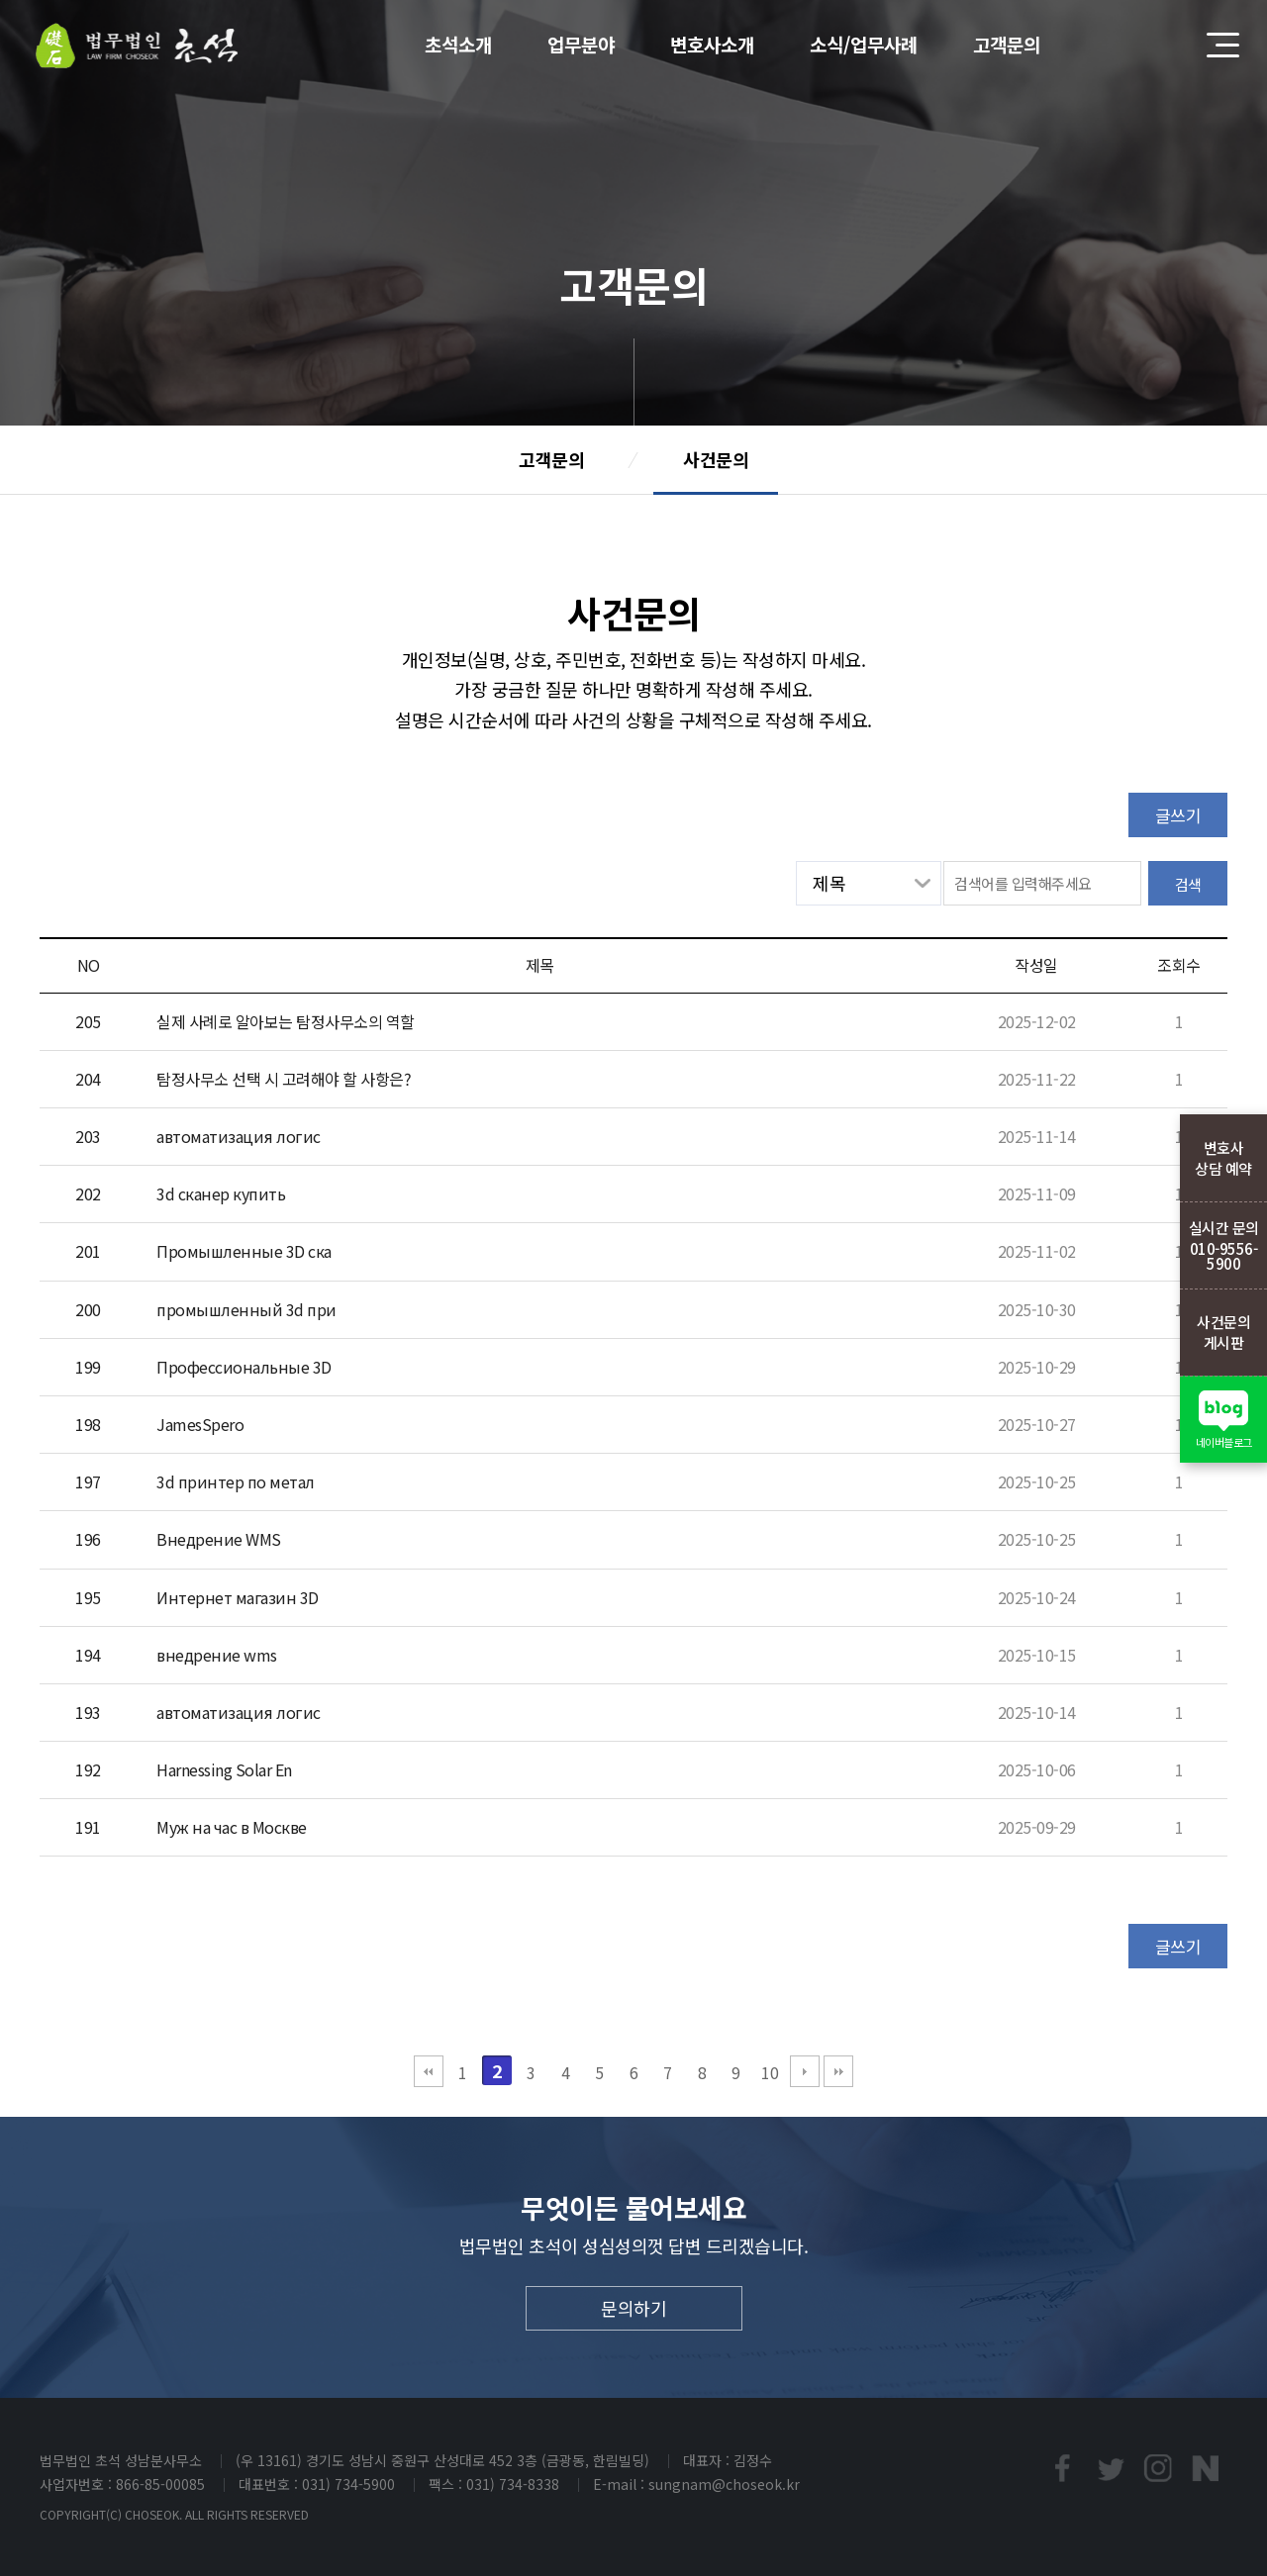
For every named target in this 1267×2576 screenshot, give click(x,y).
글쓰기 (1178, 815)
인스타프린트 (1158, 2468)
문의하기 (633, 2308)
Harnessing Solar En (224, 1769)
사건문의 (715, 459)
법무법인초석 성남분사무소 (138, 45)
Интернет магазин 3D (237, 1597)
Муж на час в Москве (231, 1827)
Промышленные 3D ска (244, 1251)
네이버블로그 (1205, 2468)
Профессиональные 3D (244, 1367)
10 (769, 2072)
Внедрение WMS (218, 1539)
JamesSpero (200, 1424)
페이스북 (1062, 2468)
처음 (428, 2071)
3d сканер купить (220, 1193)
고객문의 (551, 459)
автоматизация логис (238, 1136)
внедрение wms (216, 1655)
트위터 (1109, 2468)
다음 (805, 2071)
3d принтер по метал (235, 1481)
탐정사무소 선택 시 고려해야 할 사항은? (283, 1079)
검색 (1188, 884)
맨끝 (838, 2071)
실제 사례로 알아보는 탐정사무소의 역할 (285, 1021)
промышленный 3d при (246, 1309)
